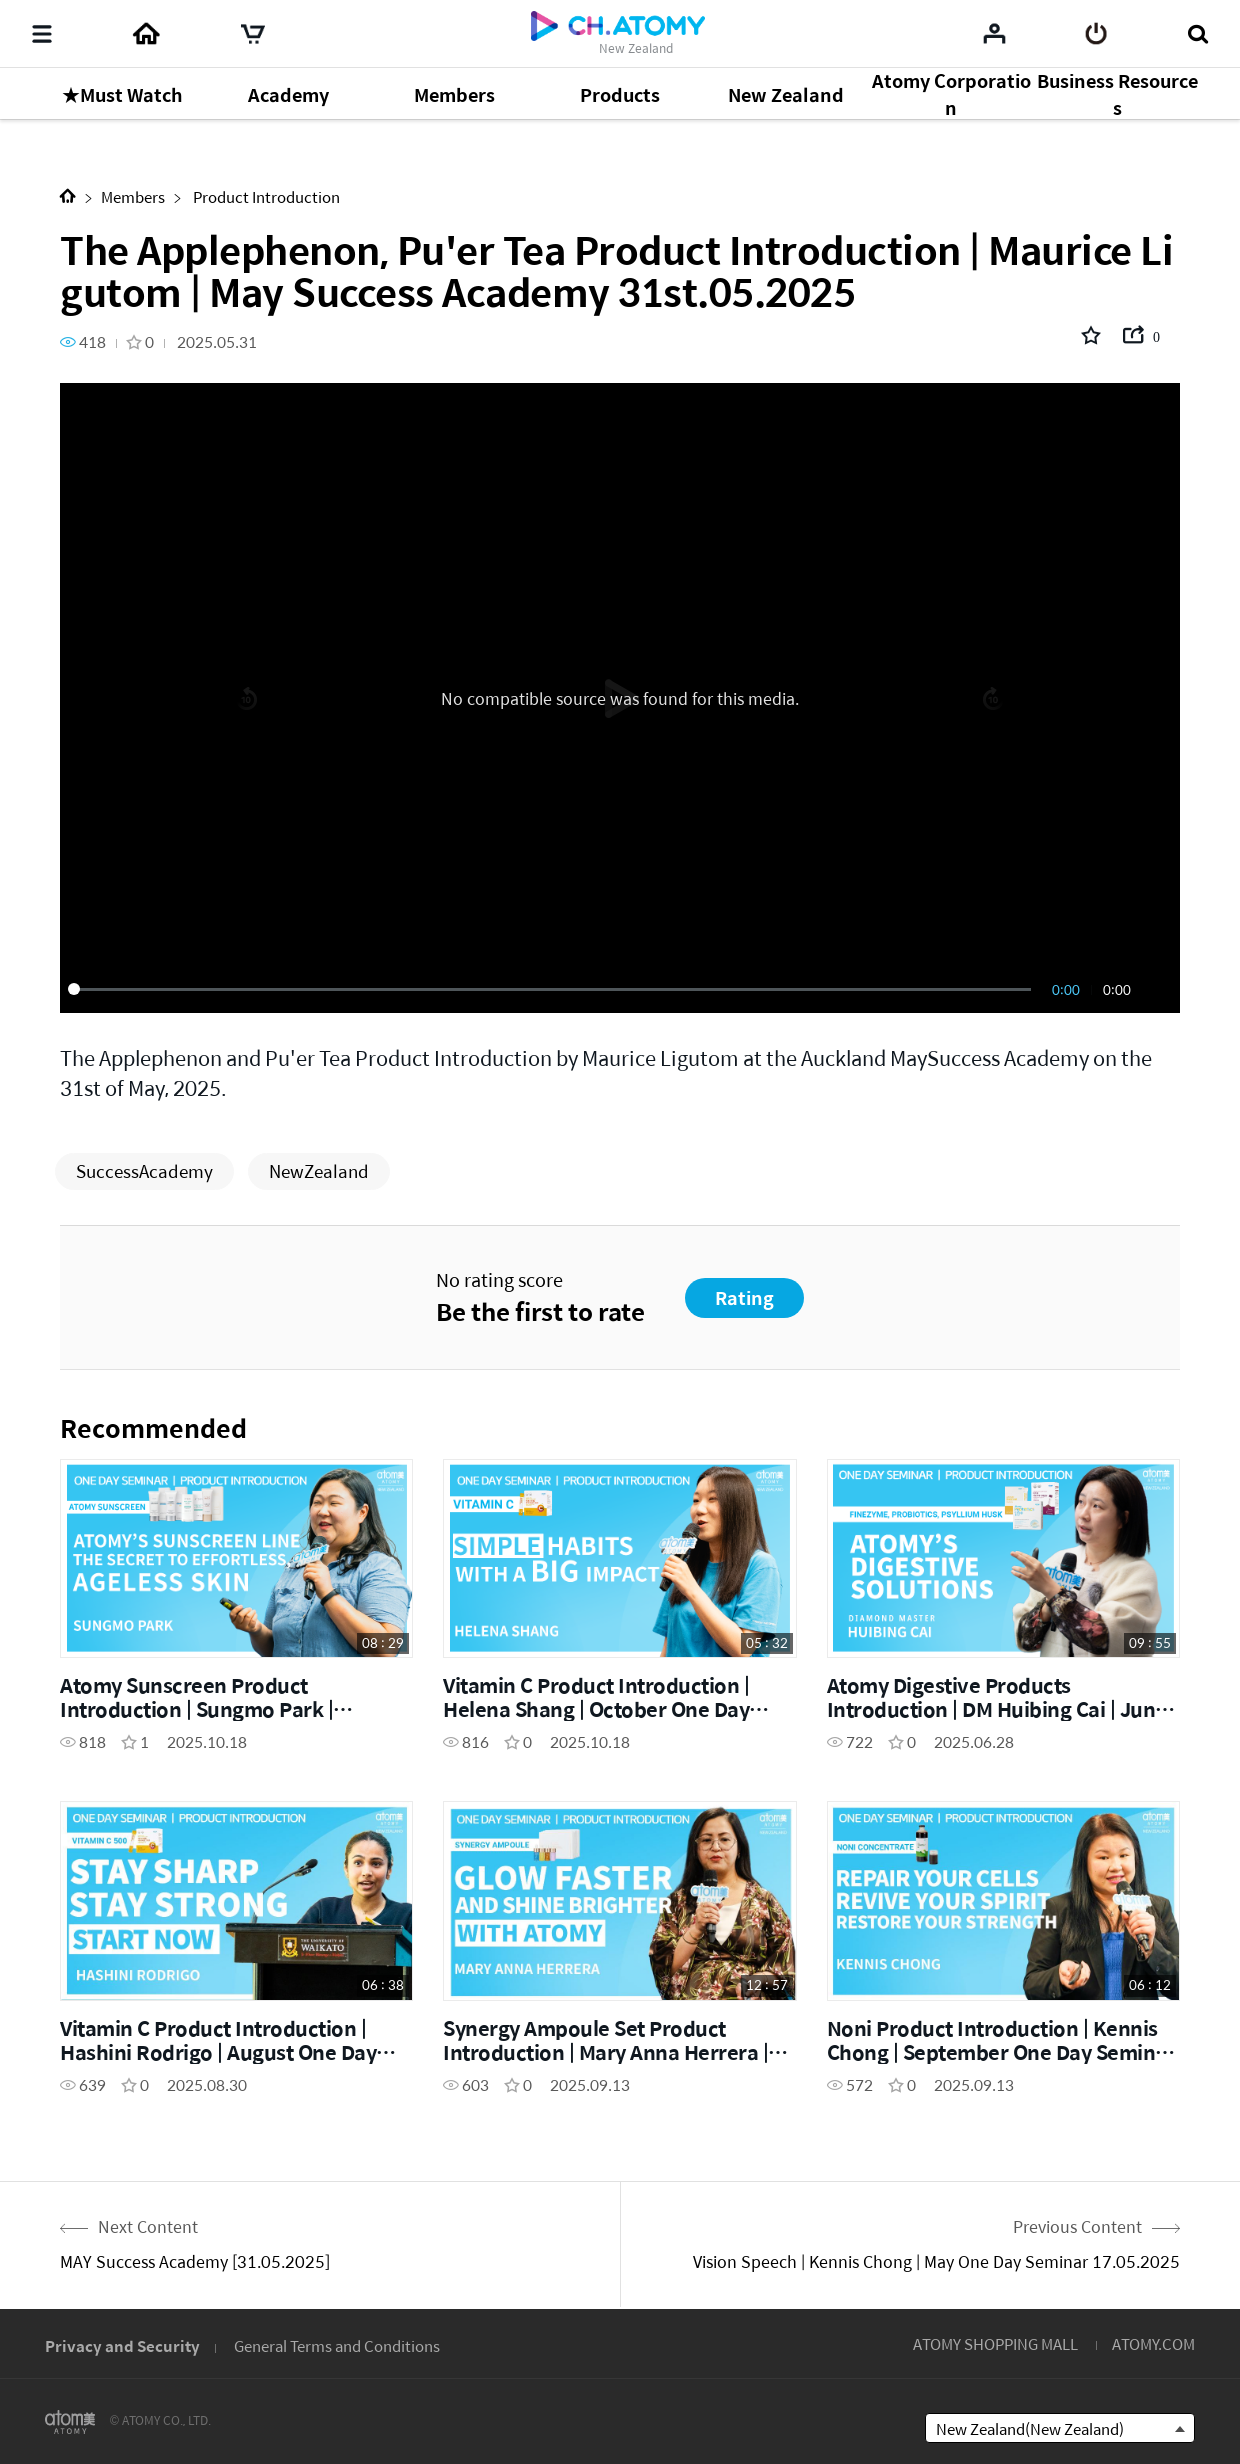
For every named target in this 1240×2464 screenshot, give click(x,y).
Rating (744, 1297)
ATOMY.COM (1153, 2343)
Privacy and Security (122, 2345)
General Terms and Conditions (337, 2345)
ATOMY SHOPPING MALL (995, 2343)
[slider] (553, 989)
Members (133, 196)
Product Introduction (265, 196)
